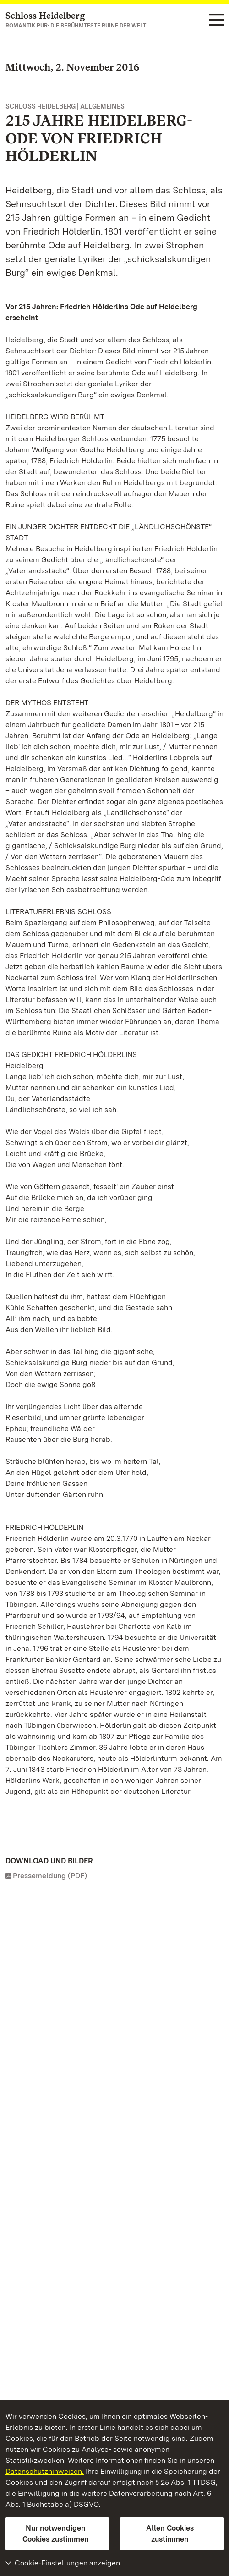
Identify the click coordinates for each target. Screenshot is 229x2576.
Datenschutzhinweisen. (44, 2471)
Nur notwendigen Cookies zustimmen (55, 2533)
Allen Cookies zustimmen (170, 2533)
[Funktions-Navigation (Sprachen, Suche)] (216, 20)
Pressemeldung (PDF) (50, 1875)
